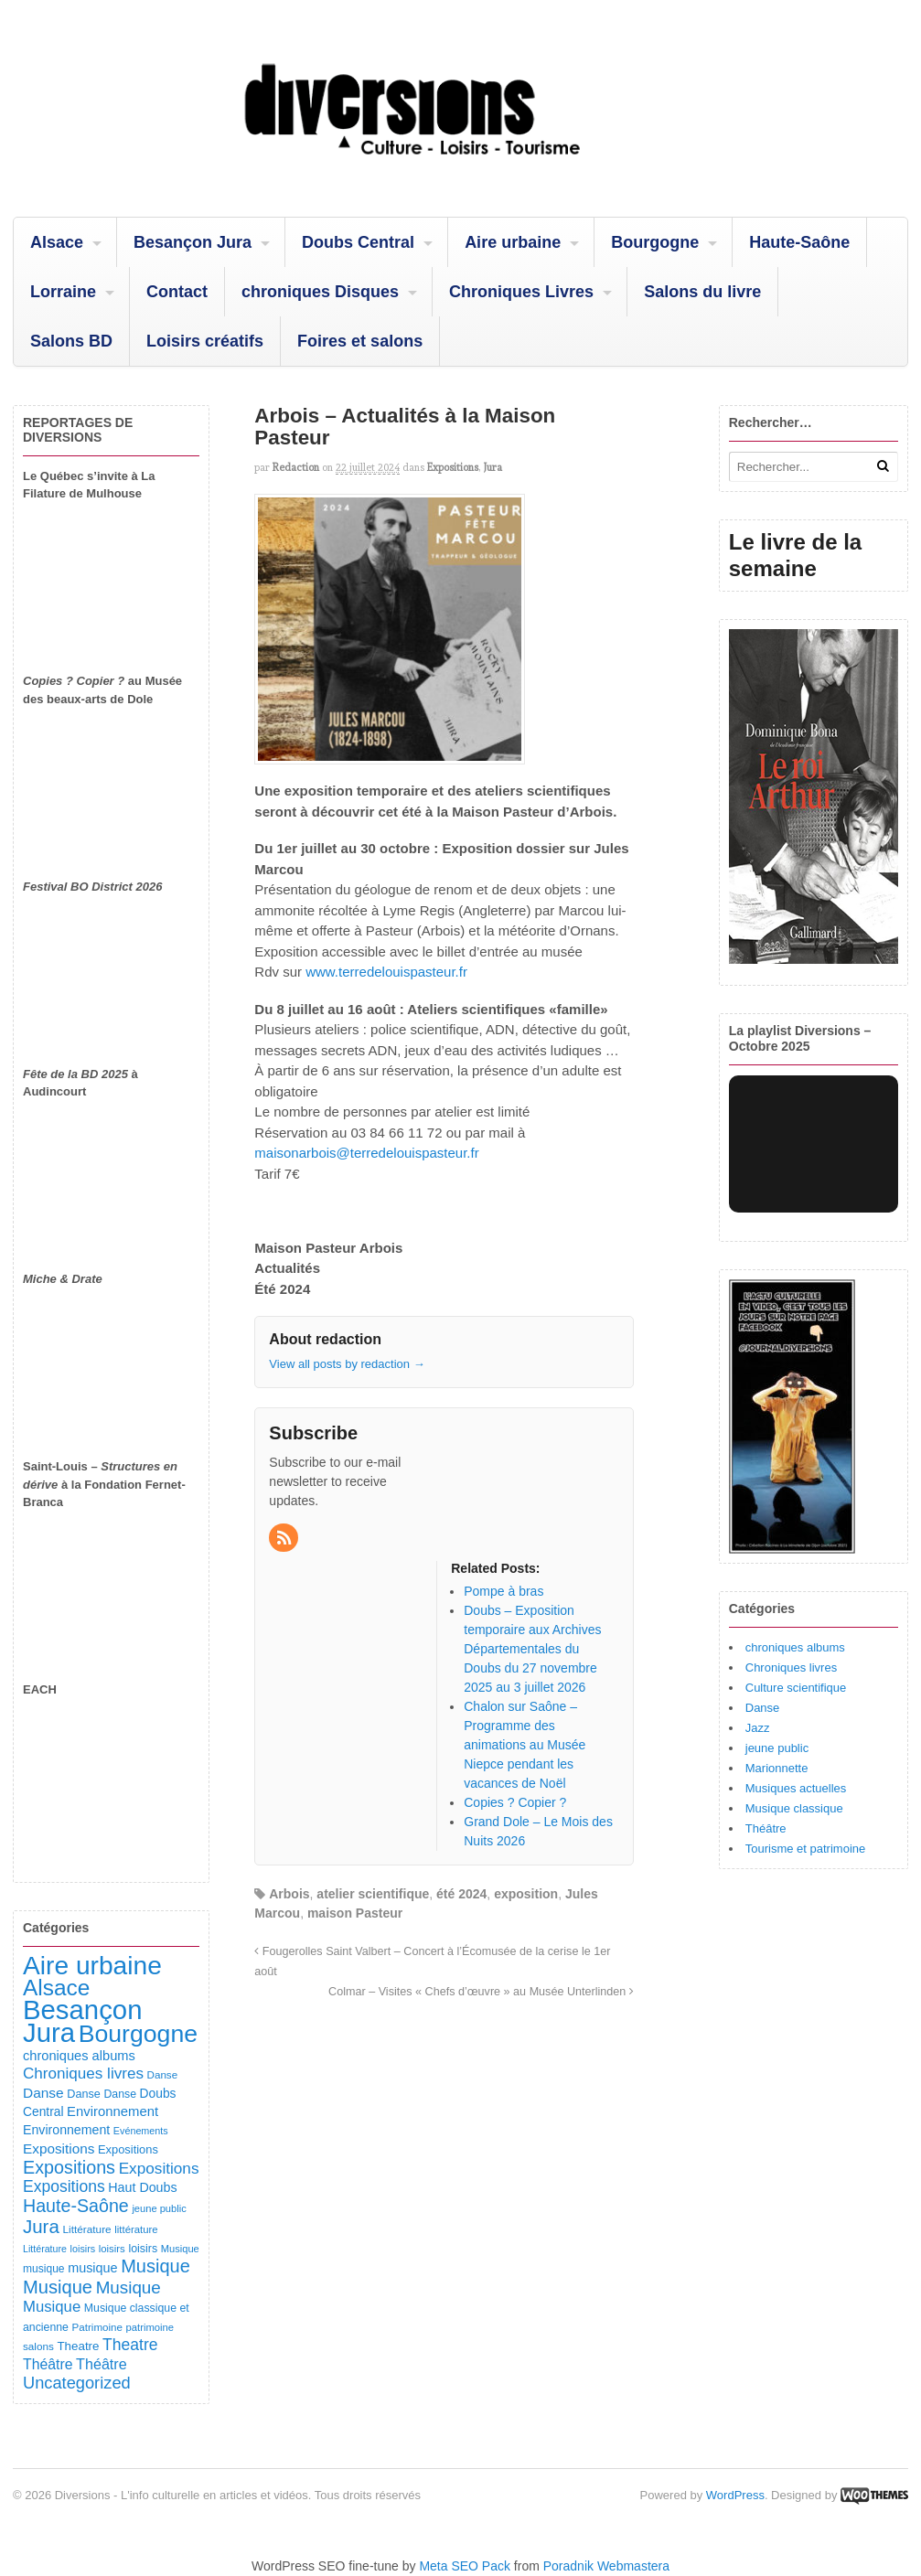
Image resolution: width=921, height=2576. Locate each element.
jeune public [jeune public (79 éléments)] (159, 2208)
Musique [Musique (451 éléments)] (155, 2266)
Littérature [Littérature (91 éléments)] (86, 2229)
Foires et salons (360, 341)
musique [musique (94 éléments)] (44, 2268)
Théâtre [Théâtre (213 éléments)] (101, 2364)
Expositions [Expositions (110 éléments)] (128, 2149)
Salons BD (71, 341)
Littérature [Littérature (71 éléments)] (45, 2248)
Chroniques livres (791, 1667)
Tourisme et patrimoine (805, 1848)
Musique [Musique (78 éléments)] (180, 2248)
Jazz (757, 1728)
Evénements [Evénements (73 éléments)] (140, 2130)
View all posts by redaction (346, 1364)
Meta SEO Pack (464, 2566)
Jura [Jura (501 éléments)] (41, 2226)
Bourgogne (655, 242)
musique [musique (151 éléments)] (92, 2268)
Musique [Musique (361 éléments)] (128, 2287)
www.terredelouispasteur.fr (386, 971)
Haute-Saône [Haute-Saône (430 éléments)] (76, 2206)
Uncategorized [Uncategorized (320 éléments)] (77, 2382)
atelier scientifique (372, 1894)
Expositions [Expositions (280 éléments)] (64, 2186)
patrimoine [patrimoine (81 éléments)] (150, 2327)
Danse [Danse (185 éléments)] (43, 2092)
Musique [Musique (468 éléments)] (57, 2287)
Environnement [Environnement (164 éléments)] (112, 2111)
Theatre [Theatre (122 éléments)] (78, 2346)
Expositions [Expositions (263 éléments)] (159, 2168)
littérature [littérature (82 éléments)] (135, 2229)
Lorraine (63, 292)
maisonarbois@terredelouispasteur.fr (366, 1152)
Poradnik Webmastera (606, 2566)
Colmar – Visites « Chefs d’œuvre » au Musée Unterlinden (481, 1991)
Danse (762, 1708)
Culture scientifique (796, 1687)
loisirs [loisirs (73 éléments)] (83, 2248)
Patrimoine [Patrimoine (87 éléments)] (97, 2327)
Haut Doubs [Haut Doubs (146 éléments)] (142, 2187)
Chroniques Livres (521, 292)
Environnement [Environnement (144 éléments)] (66, 2129)
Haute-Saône (799, 242)
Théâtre (766, 1828)
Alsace (56, 242)
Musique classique (794, 1808)
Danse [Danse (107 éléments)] (84, 2094)
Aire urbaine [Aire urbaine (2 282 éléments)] (92, 1965)
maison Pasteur (354, 1913)
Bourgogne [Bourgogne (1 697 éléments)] (138, 2033)
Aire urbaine (513, 242)
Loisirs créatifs (204, 341)
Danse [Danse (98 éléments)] (119, 2094)
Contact (177, 292)
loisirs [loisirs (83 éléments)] (112, 2248)
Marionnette (777, 1768)
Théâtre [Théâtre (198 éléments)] (47, 2364)
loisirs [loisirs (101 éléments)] (142, 2248)
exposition (526, 1894)
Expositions (452, 467)
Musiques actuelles (796, 1788)
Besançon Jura (193, 242)
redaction (296, 467)
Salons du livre (702, 292)
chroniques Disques (320, 292)
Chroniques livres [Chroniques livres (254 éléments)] (83, 2073)
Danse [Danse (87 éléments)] (162, 2074)
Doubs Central (358, 242)
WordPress (735, 2495)
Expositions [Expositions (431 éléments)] (69, 2167)
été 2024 (461, 1894)
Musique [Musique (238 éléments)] (51, 2306)
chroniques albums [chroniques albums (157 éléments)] (79, 2055)
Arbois (289, 1894)
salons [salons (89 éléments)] (38, 2346)
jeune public (777, 1748)
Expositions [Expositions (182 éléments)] (58, 2148)
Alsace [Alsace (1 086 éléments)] (56, 1987)
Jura (492, 467)
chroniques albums (795, 1647)
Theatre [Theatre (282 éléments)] (129, 2345)
